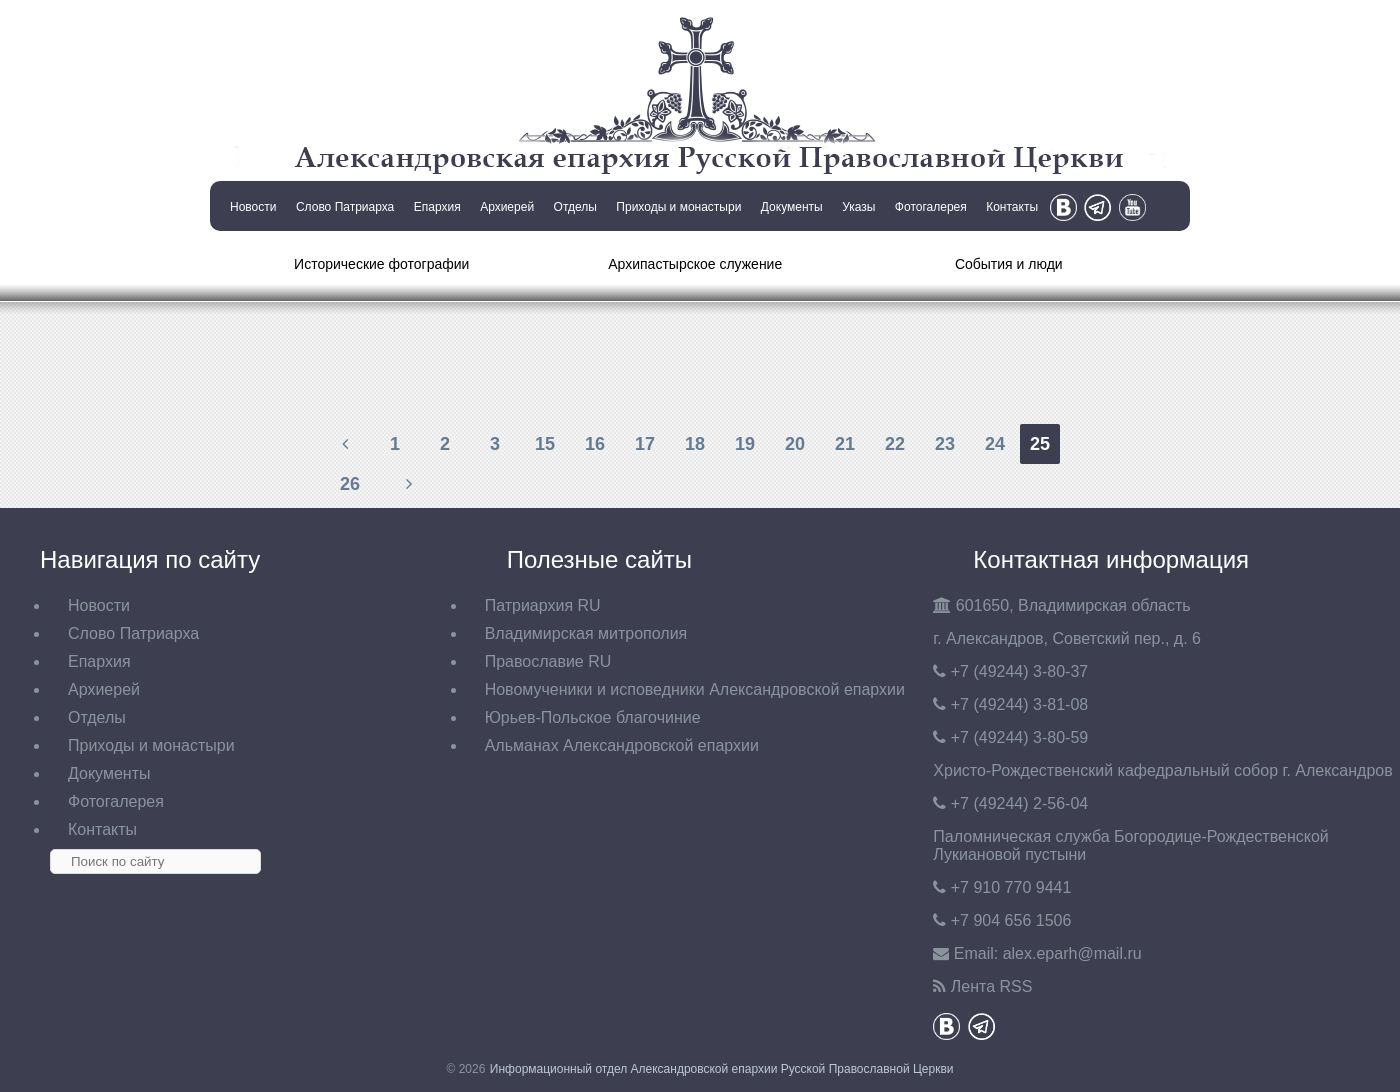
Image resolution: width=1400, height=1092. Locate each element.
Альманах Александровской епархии (622, 745)
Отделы (575, 207)
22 (895, 444)
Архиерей (507, 207)
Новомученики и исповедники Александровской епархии (695, 689)
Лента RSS (992, 986)
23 (945, 444)
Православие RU (548, 661)
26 (350, 484)
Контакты (1012, 207)
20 (795, 444)
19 (745, 444)
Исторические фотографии (381, 264)
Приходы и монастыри (678, 207)
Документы (792, 207)
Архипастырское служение (695, 264)
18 (695, 444)
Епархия (437, 207)
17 (645, 444)
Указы (858, 207)
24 (995, 444)
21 (845, 444)
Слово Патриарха (345, 207)
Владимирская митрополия (586, 633)
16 (595, 444)
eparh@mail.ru (1072, 953)
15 (545, 444)
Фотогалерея (931, 207)
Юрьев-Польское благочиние (593, 717)
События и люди (1009, 264)
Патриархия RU (543, 605)
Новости (253, 207)
